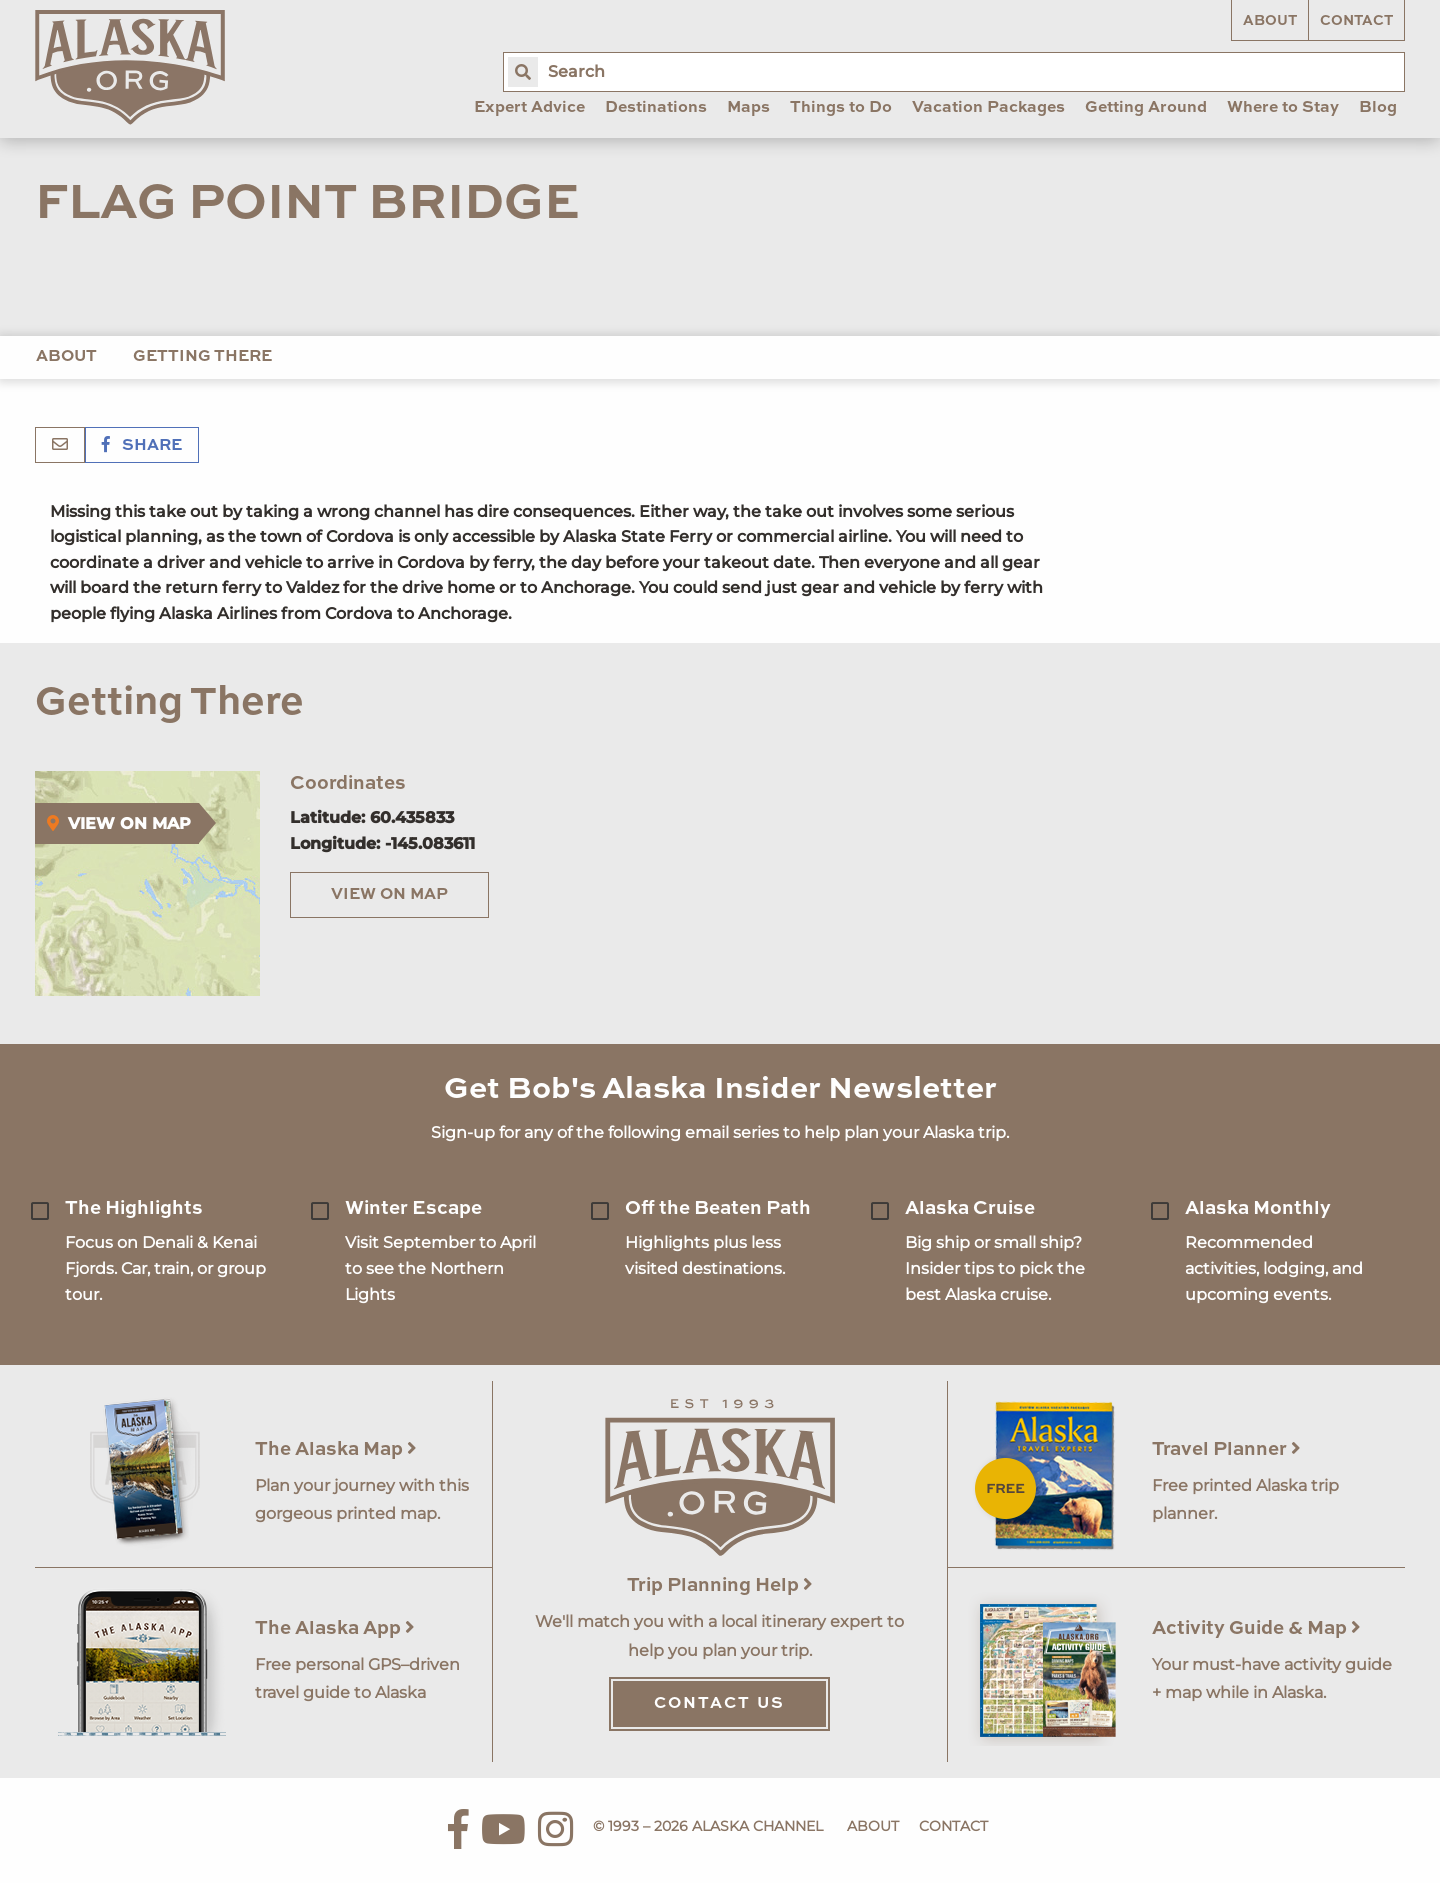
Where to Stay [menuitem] (1283, 108)
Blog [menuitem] (1378, 108)
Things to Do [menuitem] (841, 108)
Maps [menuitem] (748, 108)
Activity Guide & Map (1256, 1628)
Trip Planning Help (720, 1585)
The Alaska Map (336, 1449)
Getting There (202, 357)
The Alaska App (335, 1628)
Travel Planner (1226, 1449)
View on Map (389, 895)
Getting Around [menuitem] (1146, 108)
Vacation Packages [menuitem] (988, 108)
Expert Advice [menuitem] (529, 108)
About (1270, 21)
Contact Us (719, 1704)
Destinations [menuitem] (656, 108)
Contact (1356, 21)
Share (142, 446)
